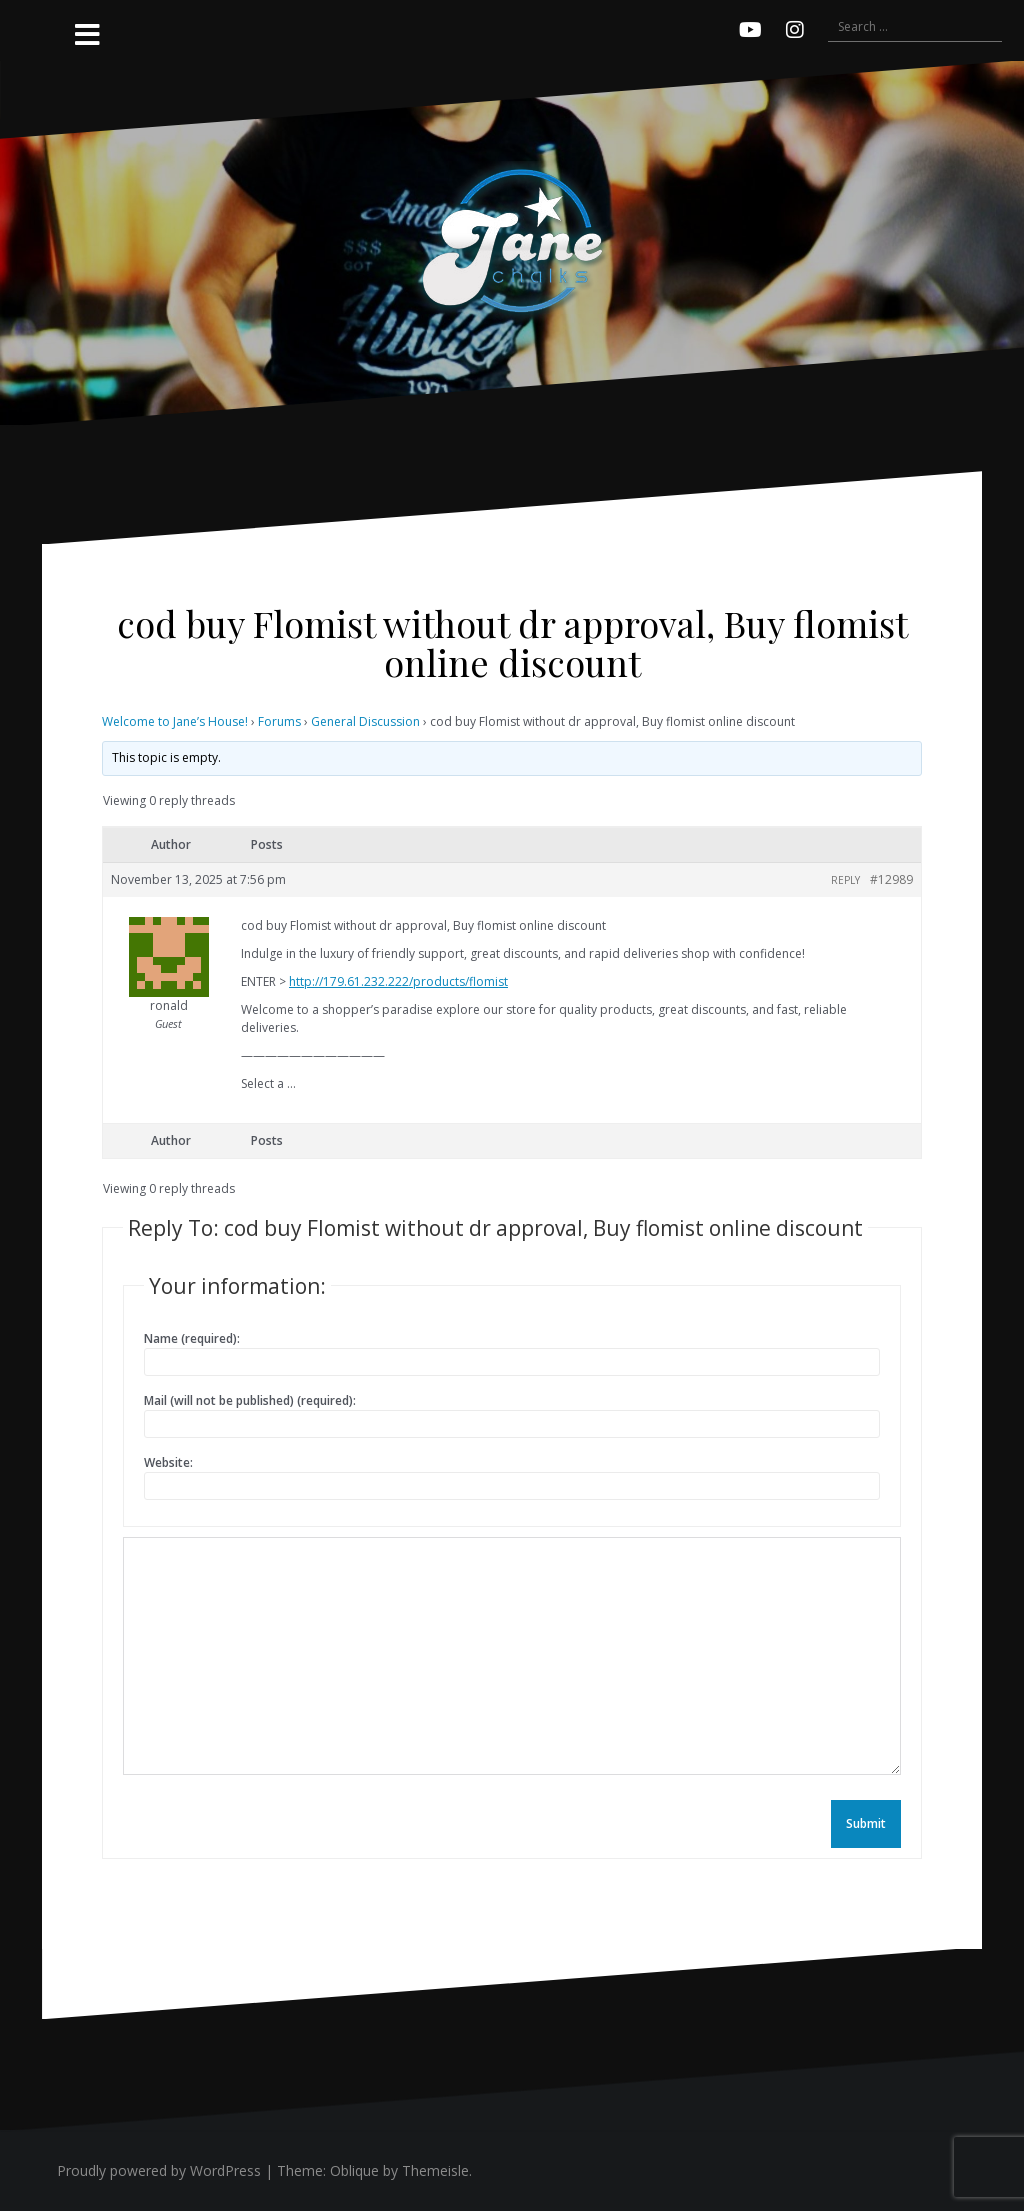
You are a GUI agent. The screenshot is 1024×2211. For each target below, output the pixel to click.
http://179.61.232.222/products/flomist (398, 981)
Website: (168, 1462)
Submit (866, 1823)
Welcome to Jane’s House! (175, 721)
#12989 (891, 879)
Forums (279, 721)
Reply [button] (845, 880)
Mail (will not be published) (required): (250, 1400)
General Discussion (365, 721)
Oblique (354, 2170)
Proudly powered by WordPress (159, 2170)
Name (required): (192, 1338)
